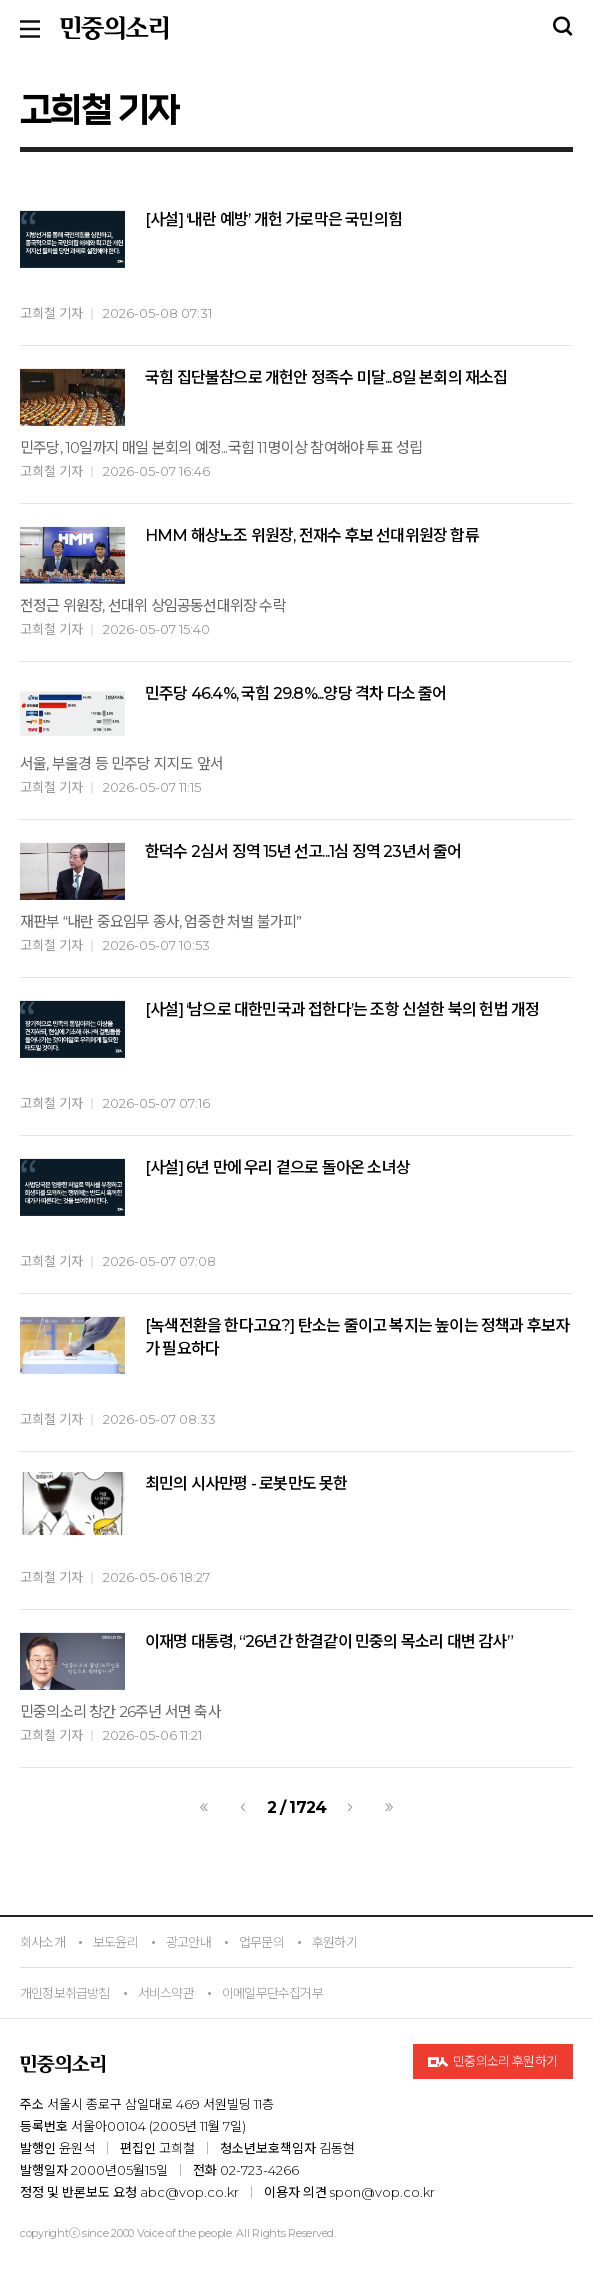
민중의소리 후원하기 (492, 2062)
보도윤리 (115, 1942)
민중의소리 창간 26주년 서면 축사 (120, 1711)
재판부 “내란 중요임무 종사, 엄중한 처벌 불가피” (161, 921)
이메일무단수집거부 (272, 1993)
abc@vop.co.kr (189, 2192)
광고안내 (188, 1942)
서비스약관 (166, 1993)
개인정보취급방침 (65, 1993)
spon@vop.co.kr (382, 2192)
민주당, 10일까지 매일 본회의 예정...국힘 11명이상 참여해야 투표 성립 (221, 447)
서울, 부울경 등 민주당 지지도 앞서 (121, 763)
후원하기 (334, 1942)
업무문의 (261, 1942)
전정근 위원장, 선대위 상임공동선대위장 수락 (153, 605)
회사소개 (42, 1942)
